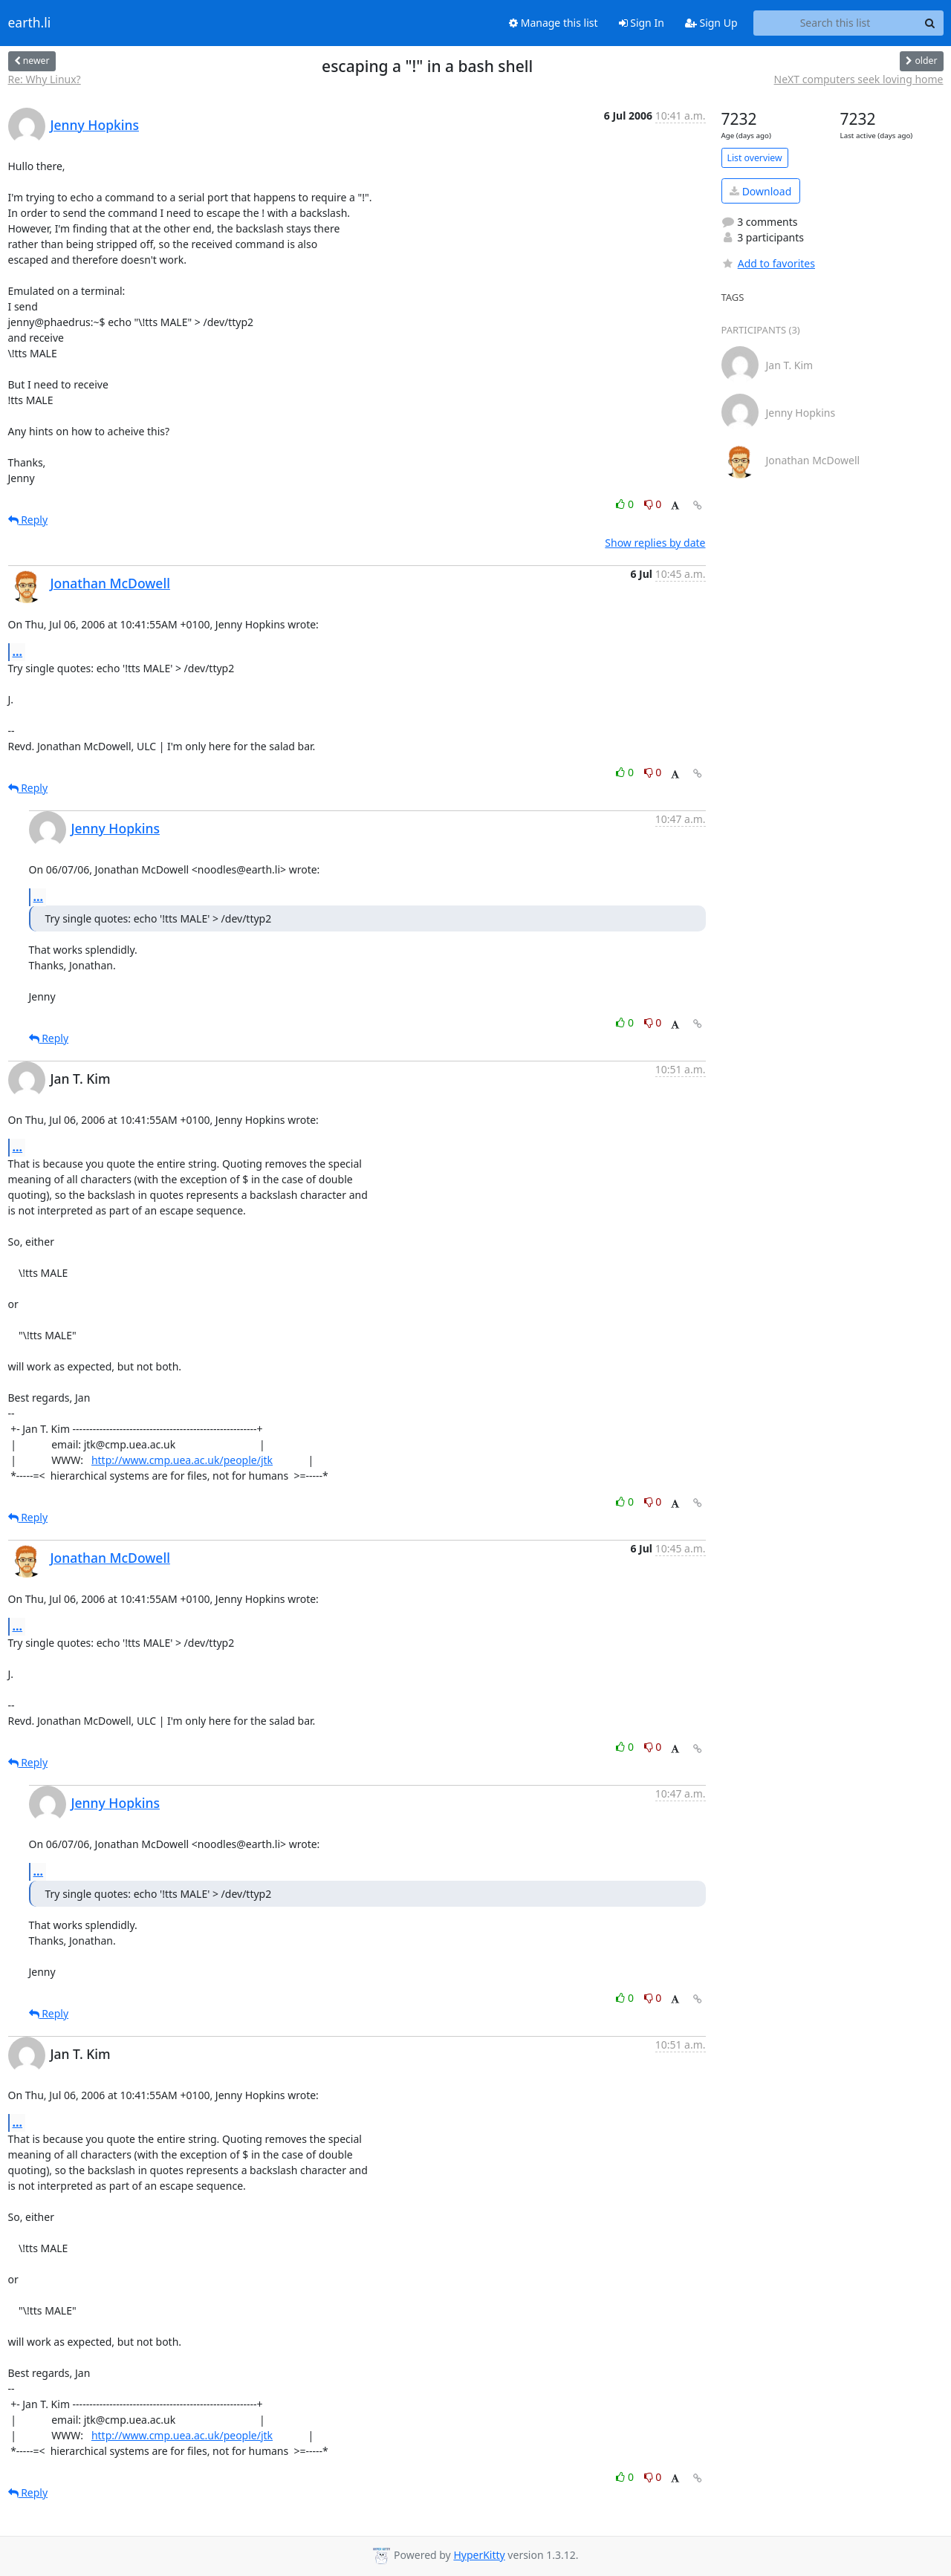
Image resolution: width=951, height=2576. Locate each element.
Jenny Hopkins (95, 125)
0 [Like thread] (626, 504)
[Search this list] (835, 23)
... (18, 651)
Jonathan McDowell (110, 583)
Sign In (641, 23)
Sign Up (711, 23)
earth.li (29, 23)
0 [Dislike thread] (653, 504)
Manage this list (553, 23)
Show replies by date (655, 543)
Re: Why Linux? (44, 79)
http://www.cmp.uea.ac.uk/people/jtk (182, 1460)
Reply (28, 520)
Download (760, 191)
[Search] (930, 23)
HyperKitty (478, 2555)
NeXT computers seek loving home (859, 79)
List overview (754, 158)
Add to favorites (768, 263)
